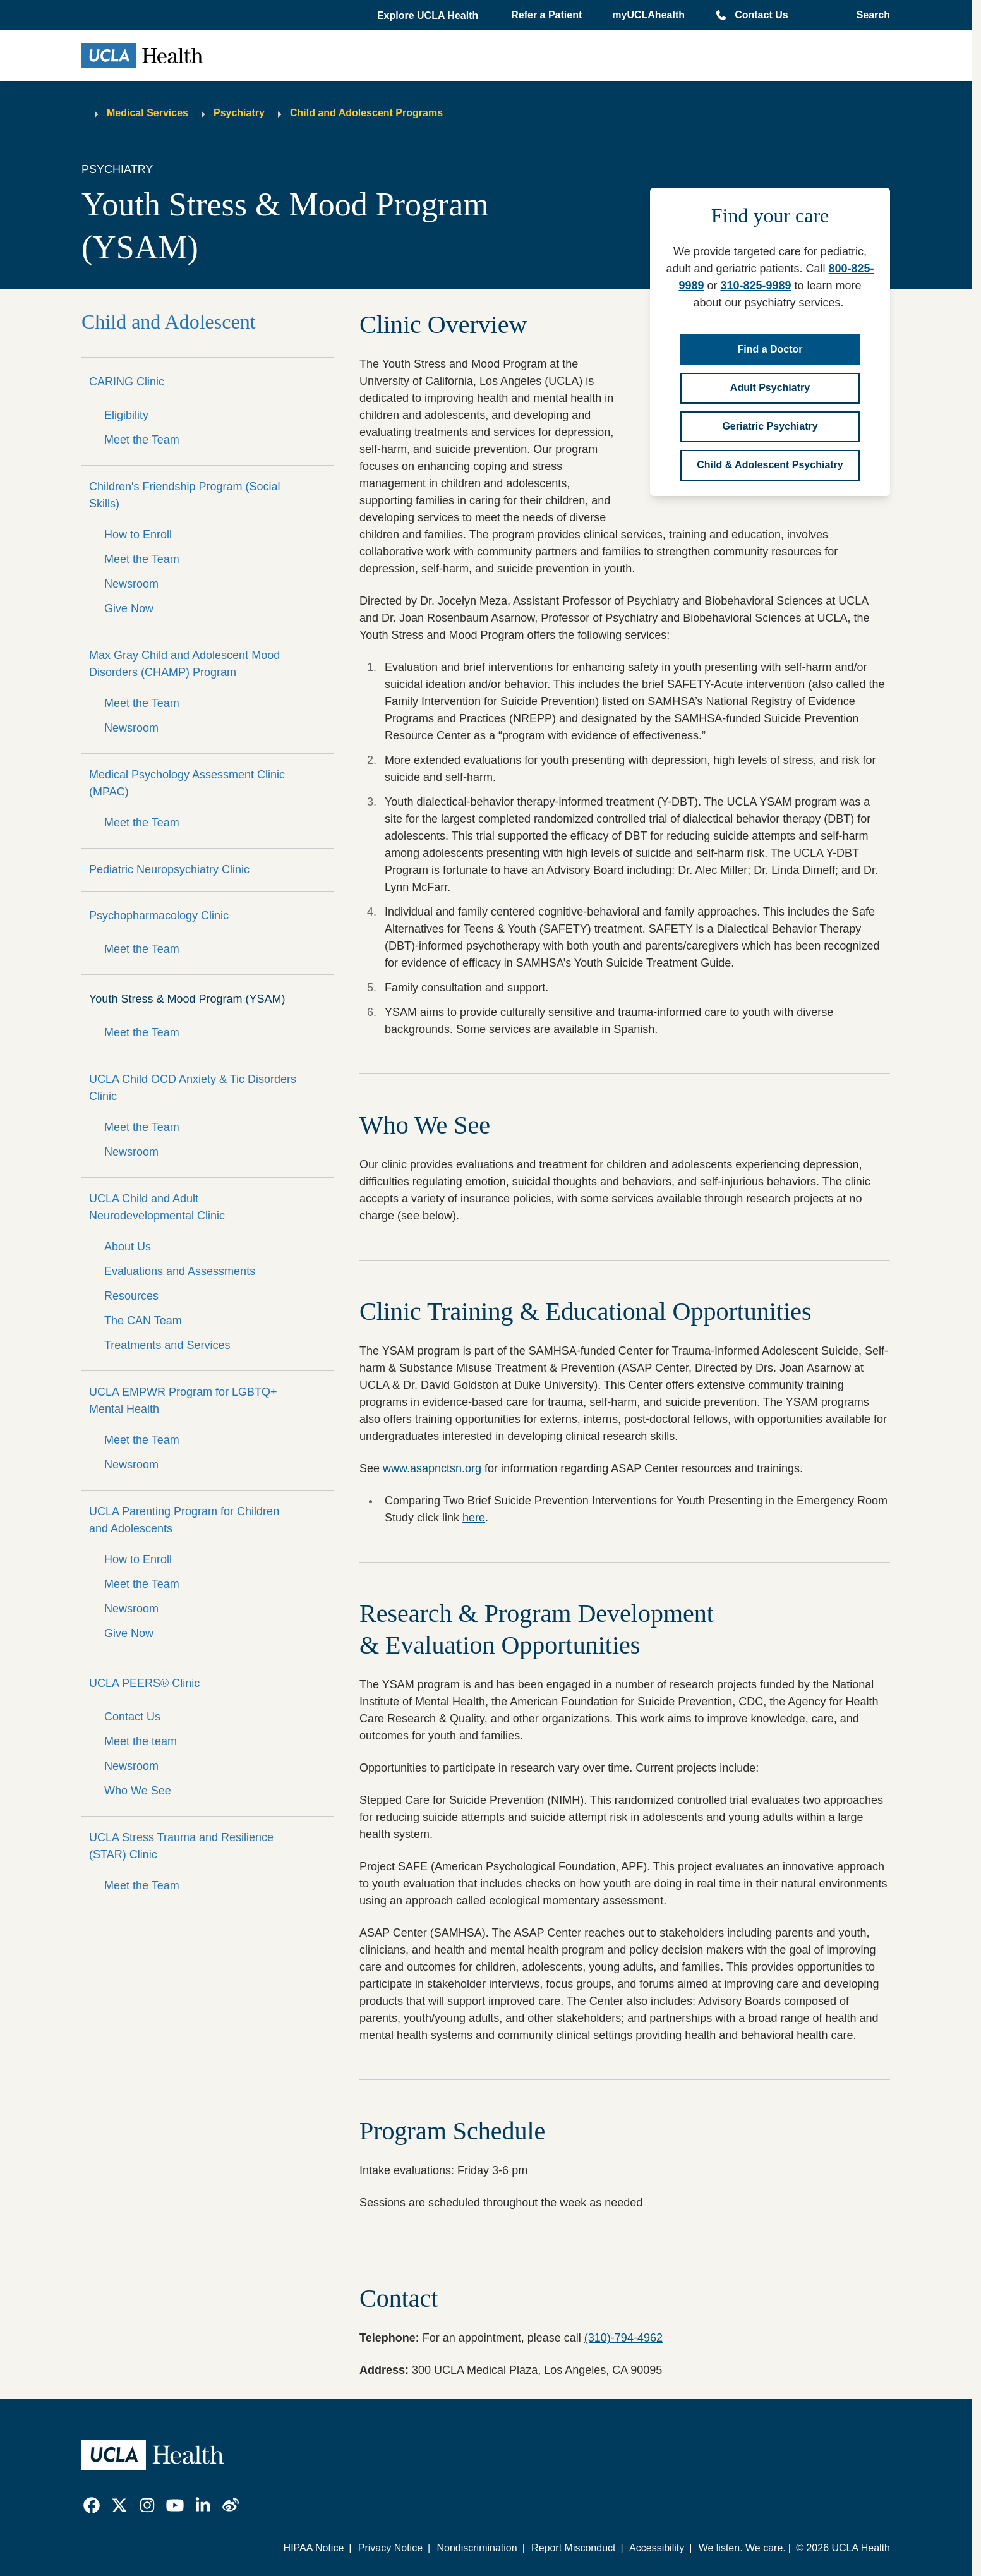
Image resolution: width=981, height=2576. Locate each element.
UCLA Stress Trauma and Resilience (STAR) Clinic (181, 1846)
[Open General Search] (869, 15)
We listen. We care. (742, 2548)
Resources (131, 1296)
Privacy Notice (390, 2548)
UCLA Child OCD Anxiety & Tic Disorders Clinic (192, 1088)
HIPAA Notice (314, 2548)
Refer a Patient (546, 14)
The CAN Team (143, 1320)
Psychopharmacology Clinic (159, 915)
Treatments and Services (167, 1345)
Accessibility (656, 2548)
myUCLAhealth (648, 14)
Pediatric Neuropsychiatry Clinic (169, 869)
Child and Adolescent (168, 321)
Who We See (137, 1790)
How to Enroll (138, 534)
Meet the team (140, 1741)
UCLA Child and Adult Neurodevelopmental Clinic (157, 1207)
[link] (91, 2505)
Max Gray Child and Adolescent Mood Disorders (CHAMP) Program (184, 664)
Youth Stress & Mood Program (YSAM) (187, 999)
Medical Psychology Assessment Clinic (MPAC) (187, 783)
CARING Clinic (126, 381)
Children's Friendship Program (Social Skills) (184, 495)
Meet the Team (141, 439)
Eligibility (126, 415)
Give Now (128, 608)
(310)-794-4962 (623, 2337)
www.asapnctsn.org (432, 1468)
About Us (127, 1246)
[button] (429, 15)
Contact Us (761, 14)
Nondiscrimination (476, 2548)
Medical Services (147, 112)
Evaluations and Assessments (179, 1271)
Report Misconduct (573, 2548)
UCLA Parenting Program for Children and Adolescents (184, 1520)
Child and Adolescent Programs (366, 112)
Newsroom (131, 583)
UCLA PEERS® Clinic (144, 1683)
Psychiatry (239, 112)
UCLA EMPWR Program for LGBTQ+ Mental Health (183, 1400)
